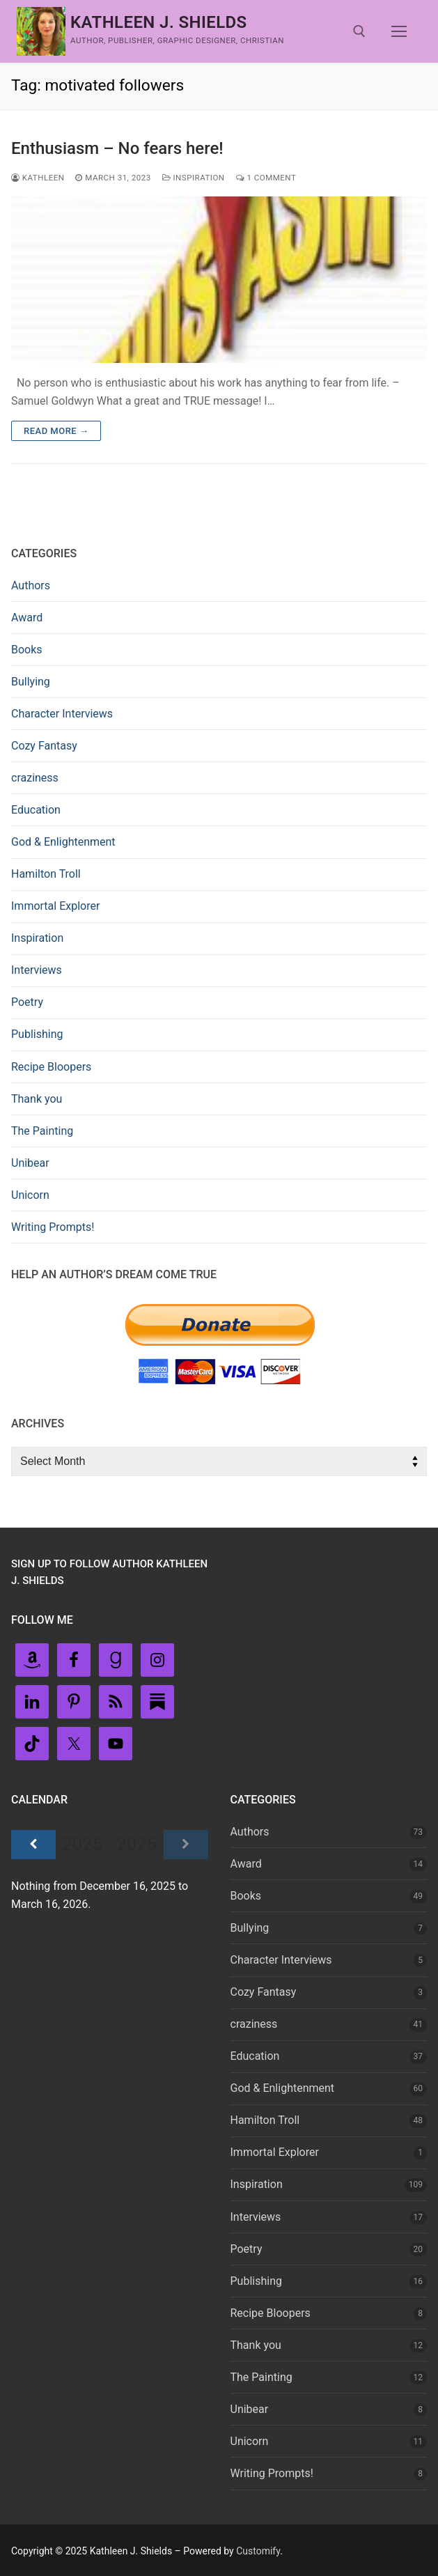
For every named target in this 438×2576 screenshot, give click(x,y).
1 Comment (266, 178)
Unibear (30, 1163)
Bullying (30, 681)
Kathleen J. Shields (158, 22)
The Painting (42, 1131)
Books (26, 649)
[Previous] (33, 1844)
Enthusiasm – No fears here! (117, 148)
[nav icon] (399, 31)
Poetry (27, 1002)
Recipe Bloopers (51, 1066)
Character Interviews (62, 713)
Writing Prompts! (52, 1227)
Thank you (36, 1098)
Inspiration (193, 178)
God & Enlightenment (63, 841)
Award (26, 617)
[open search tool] (359, 31)
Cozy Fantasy (44, 745)
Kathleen (37, 178)
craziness (34, 777)
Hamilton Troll (46, 873)
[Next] (186, 1844)
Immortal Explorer (55, 906)
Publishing (37, 1034)
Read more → (56, 431)
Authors (30, 585)
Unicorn (30, 1195)
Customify (258, 2550)
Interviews (36, 970)
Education (36, 809)
